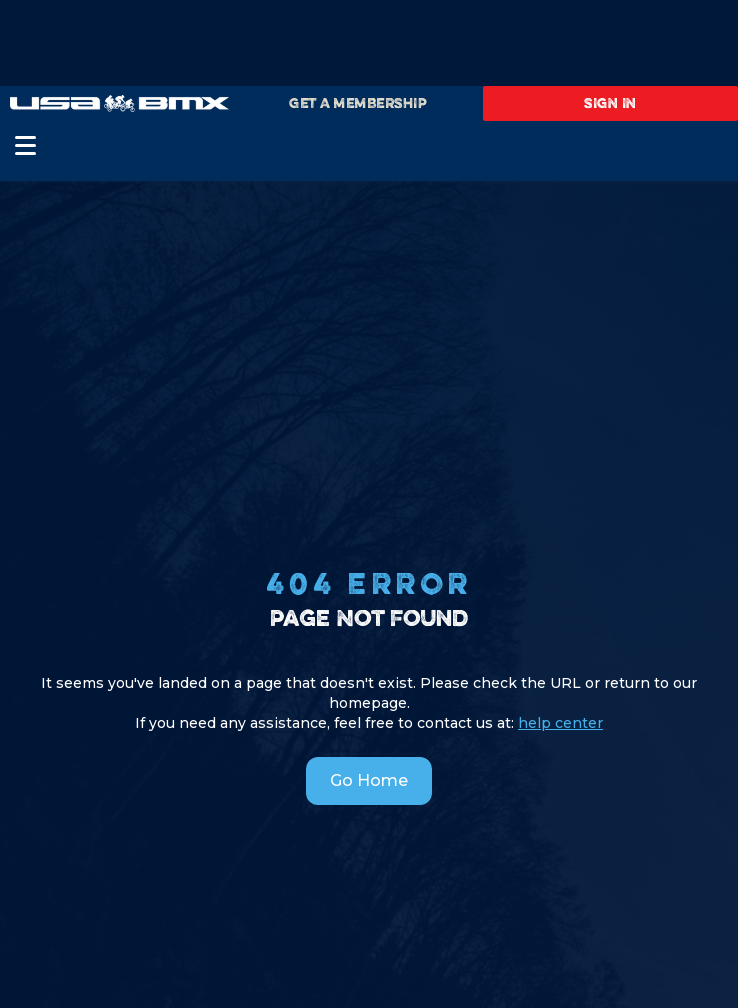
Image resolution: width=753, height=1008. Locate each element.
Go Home (369, 780)
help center (560, 723)
